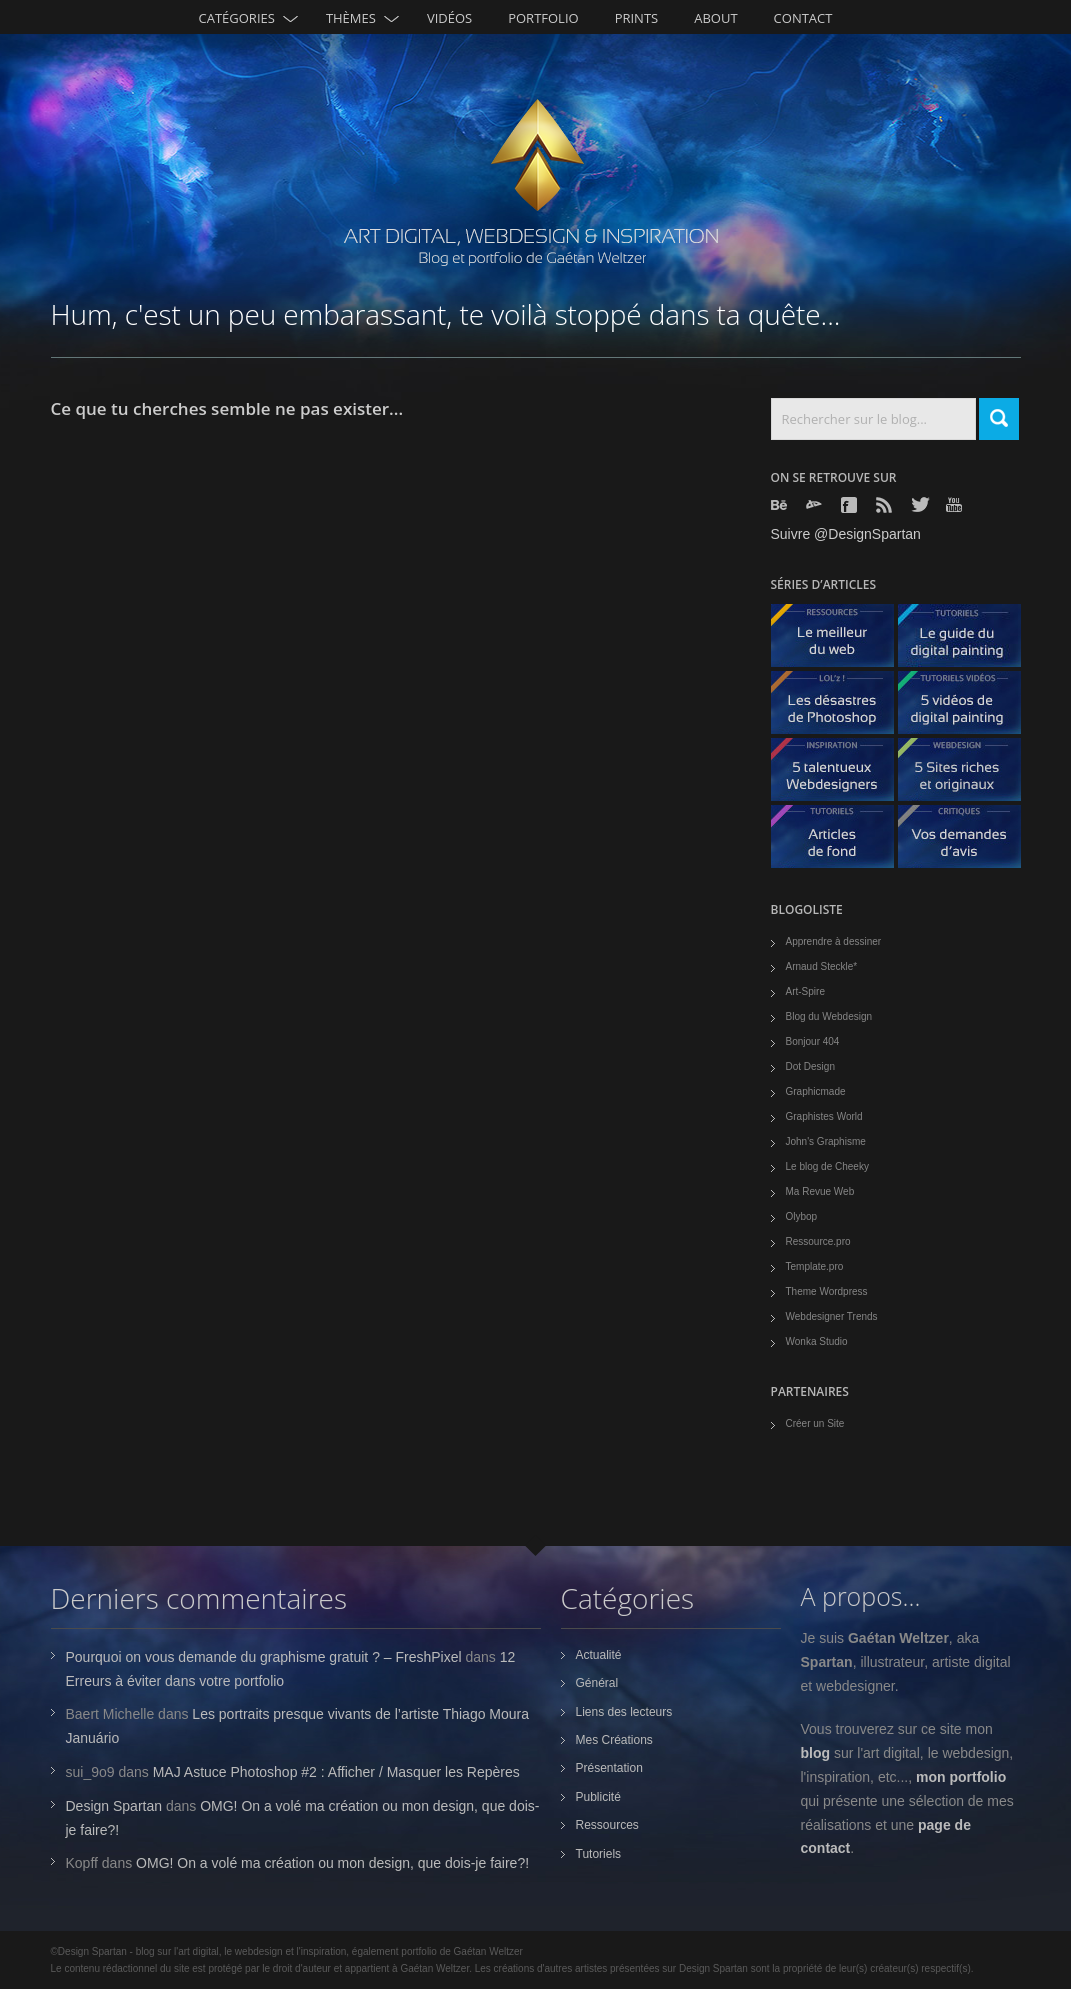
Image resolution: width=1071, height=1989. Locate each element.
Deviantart (816, 505)
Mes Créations (614, 1740)
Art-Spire (805, 991)
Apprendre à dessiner (834, 941)
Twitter (921, 504)
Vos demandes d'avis (967, 841)
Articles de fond (840, 841)
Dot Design (810, 1066)
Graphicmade (816, 1091)
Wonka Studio (817, 1341)
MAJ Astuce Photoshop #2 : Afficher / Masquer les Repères (336, 1772)
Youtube (956, 504)
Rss (886, 505)
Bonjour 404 (813, 1041)
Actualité (599, 1655)
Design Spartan (114, 1806)
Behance (781, 505)
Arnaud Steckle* (822, 966)
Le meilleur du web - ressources (840, 640)
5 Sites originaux (967, 774)
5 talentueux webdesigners (840, 774)
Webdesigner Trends (832, 1316)
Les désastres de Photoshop (840, 707)
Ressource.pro (818, 1241)
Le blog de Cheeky (827, 1166)
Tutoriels (599, 1854)
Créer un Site (815, 1423)
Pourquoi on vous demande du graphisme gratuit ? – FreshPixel (264, 1657)
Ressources (607, 1825)
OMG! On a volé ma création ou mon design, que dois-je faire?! (332, 1863)
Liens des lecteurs (624, 1712)
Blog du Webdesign (829, 1016)
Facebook (851, 505)
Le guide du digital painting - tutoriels (967, 640)
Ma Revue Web (820, 1191)
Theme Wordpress (827, 1291)
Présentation (609, 1768)
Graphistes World (824, 1116)
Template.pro (815, 1266)
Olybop (802, 1216)
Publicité (598, 1797)
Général (597, 1683)
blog (816, 1753)
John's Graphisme (826, 1141)
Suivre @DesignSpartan (846, 534)
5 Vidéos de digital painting (967, 707)
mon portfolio (961, 1777)
